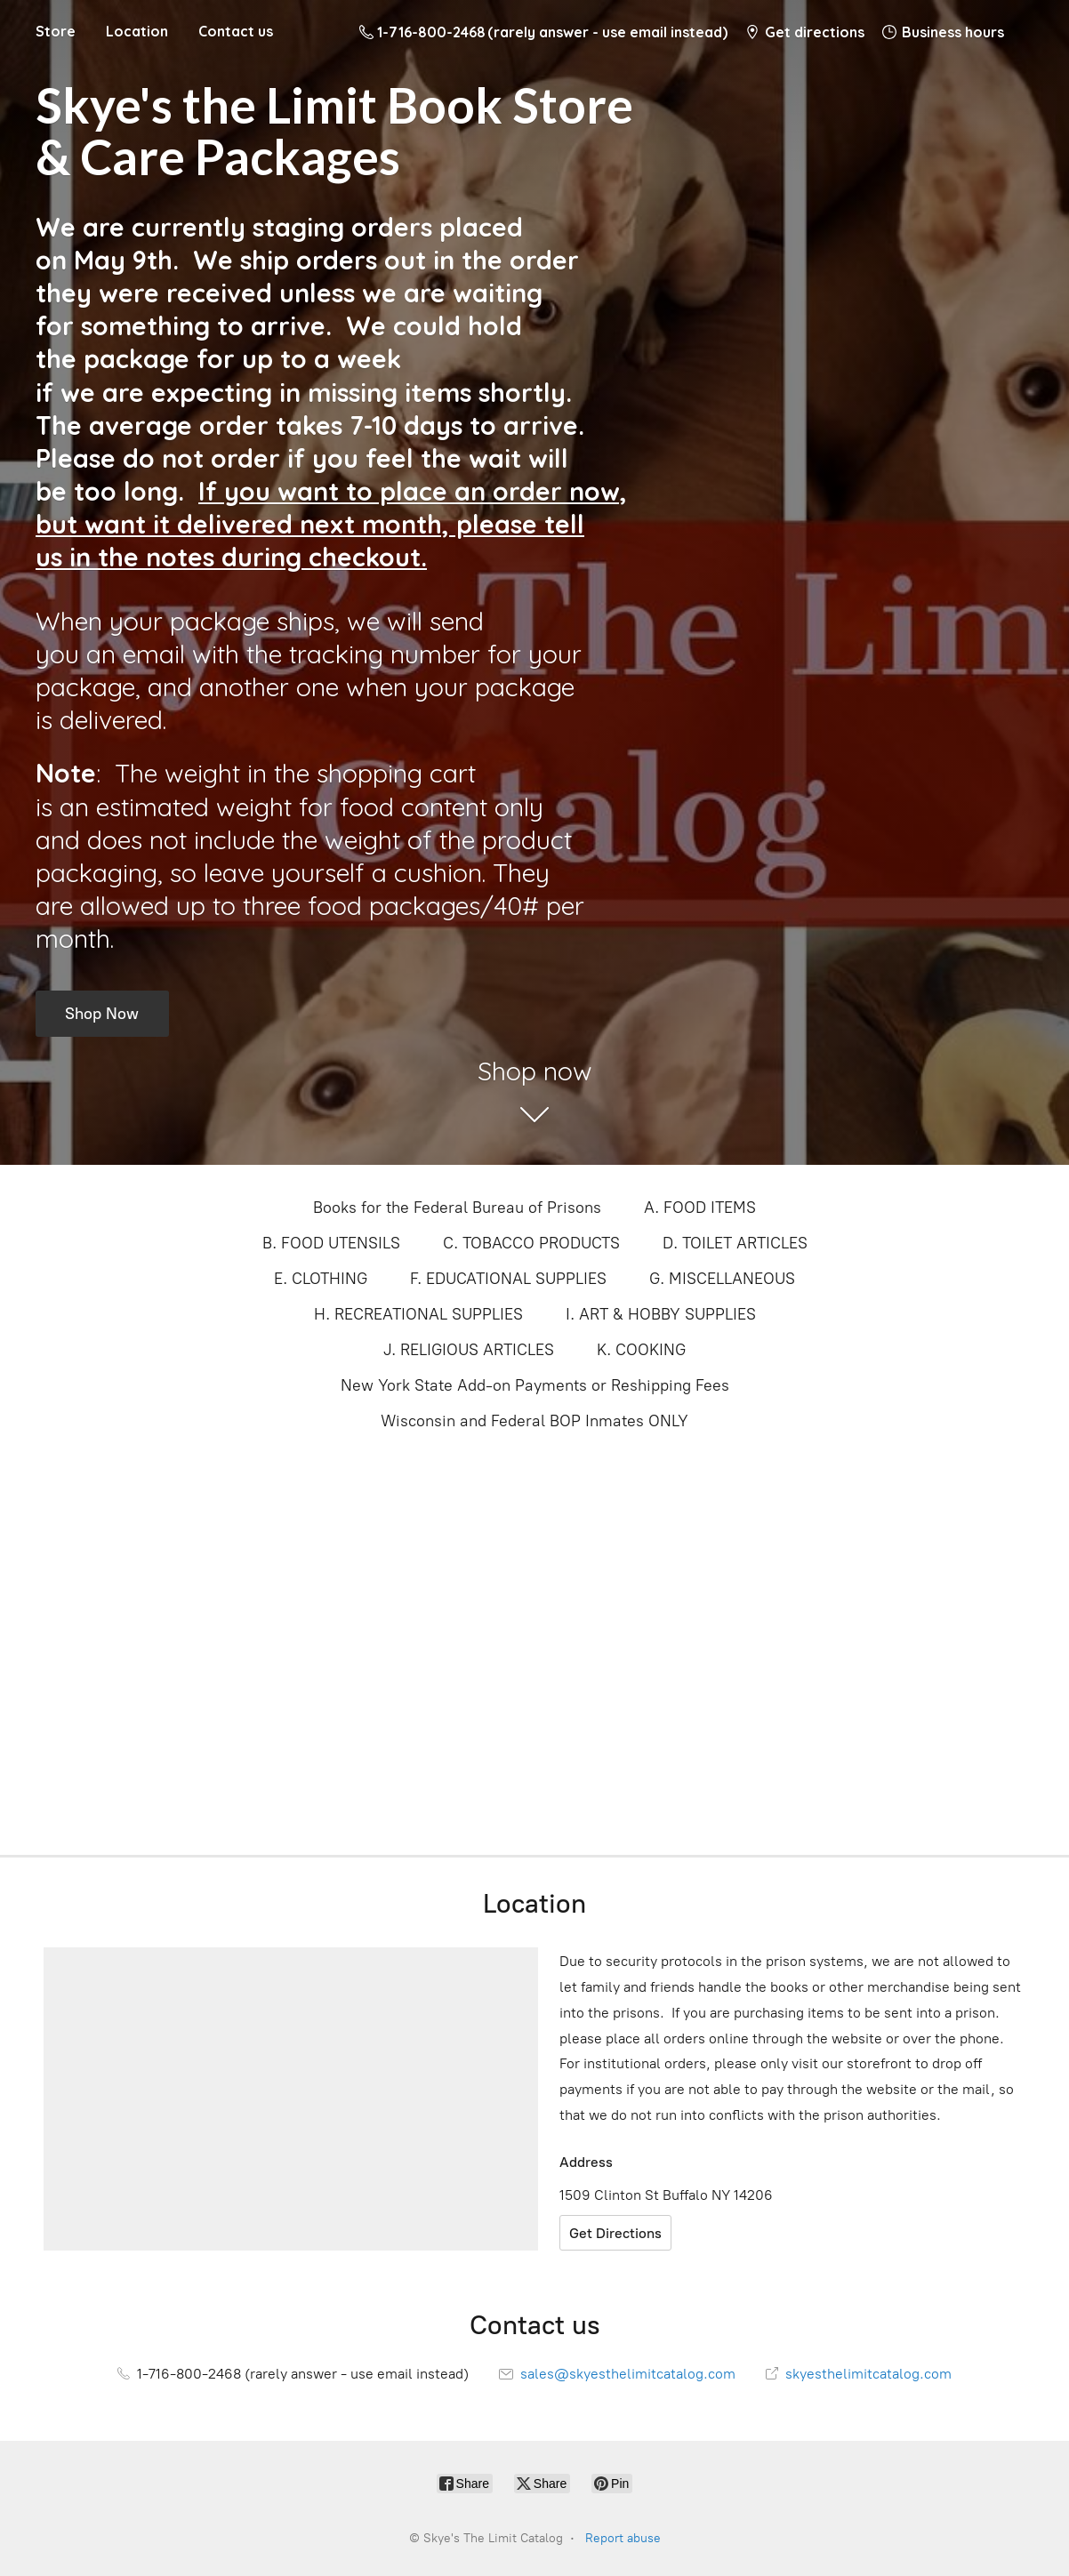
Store (56, 31)
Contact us (235, 31)
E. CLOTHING (320, 1278)
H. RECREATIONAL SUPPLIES (418, 1314)
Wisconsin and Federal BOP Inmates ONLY (534, 1421)
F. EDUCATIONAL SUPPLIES (508, 1278)
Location (137, 31)
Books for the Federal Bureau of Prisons (457, 1207)
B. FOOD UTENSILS (331, 1243)
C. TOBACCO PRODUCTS (531, 1243)
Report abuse (623, 2538)
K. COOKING (641, 1350)
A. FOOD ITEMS (700, 1207)
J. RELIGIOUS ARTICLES (468, 1350)
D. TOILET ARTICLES (735, 1243)
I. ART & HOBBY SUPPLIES (661, 1314)
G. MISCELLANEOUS (722, 1278)
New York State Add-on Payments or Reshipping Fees (535, 1385)
